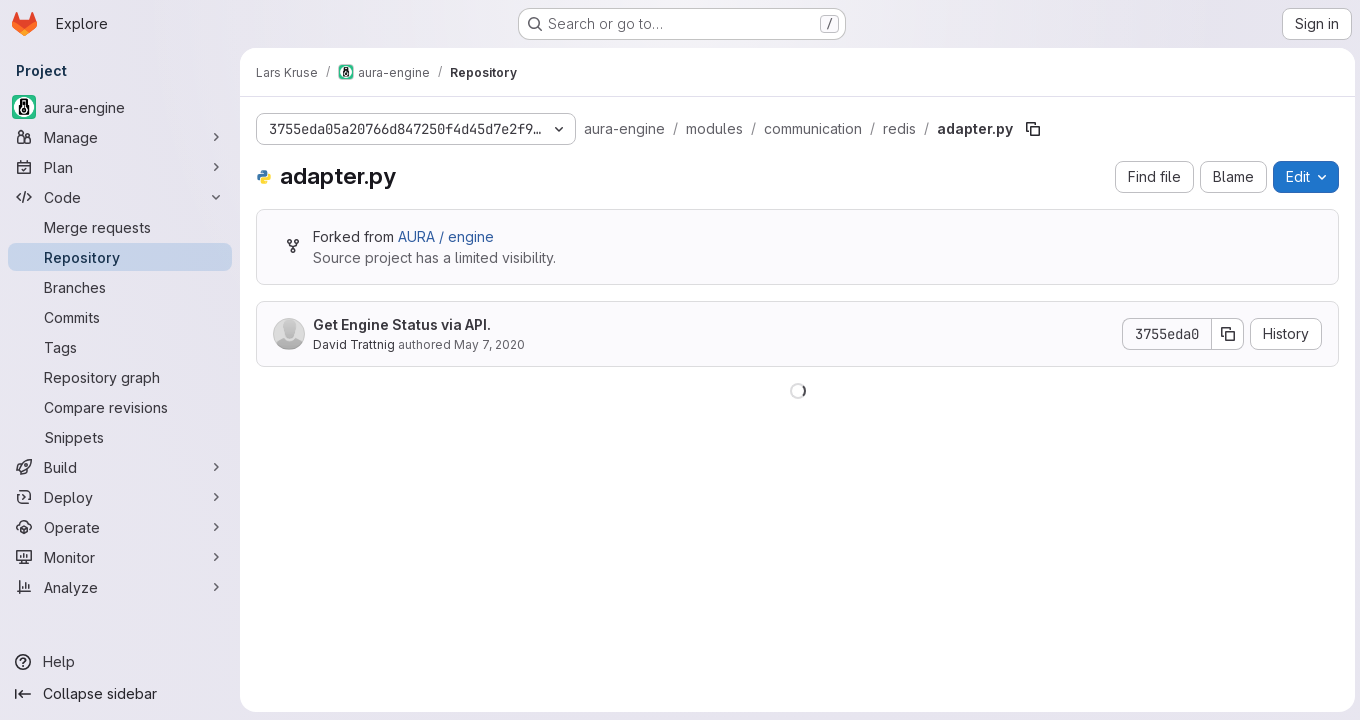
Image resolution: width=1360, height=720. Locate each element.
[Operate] (120, 527)
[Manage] (120, 137)
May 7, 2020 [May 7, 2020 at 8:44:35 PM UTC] (489, 344)
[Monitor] (120, 557)
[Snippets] (120, 437)
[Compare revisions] (120, 407)
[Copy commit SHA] (1225, 334)
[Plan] (120, 167)
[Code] (120, 197)
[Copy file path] (1033, 129)
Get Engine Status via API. (402, 324)
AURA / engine (446, 236)
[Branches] (120, 287)
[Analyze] (120, 587)
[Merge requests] (120, 227)
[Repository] (120, 257)
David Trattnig (354, 344)
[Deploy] (120, 497)
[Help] (120, 662)
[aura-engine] (120, 107)
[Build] (120, 467)
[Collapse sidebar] (120, 694)
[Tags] (120, 347)
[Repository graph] (120, 377)
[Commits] (120, 317)
